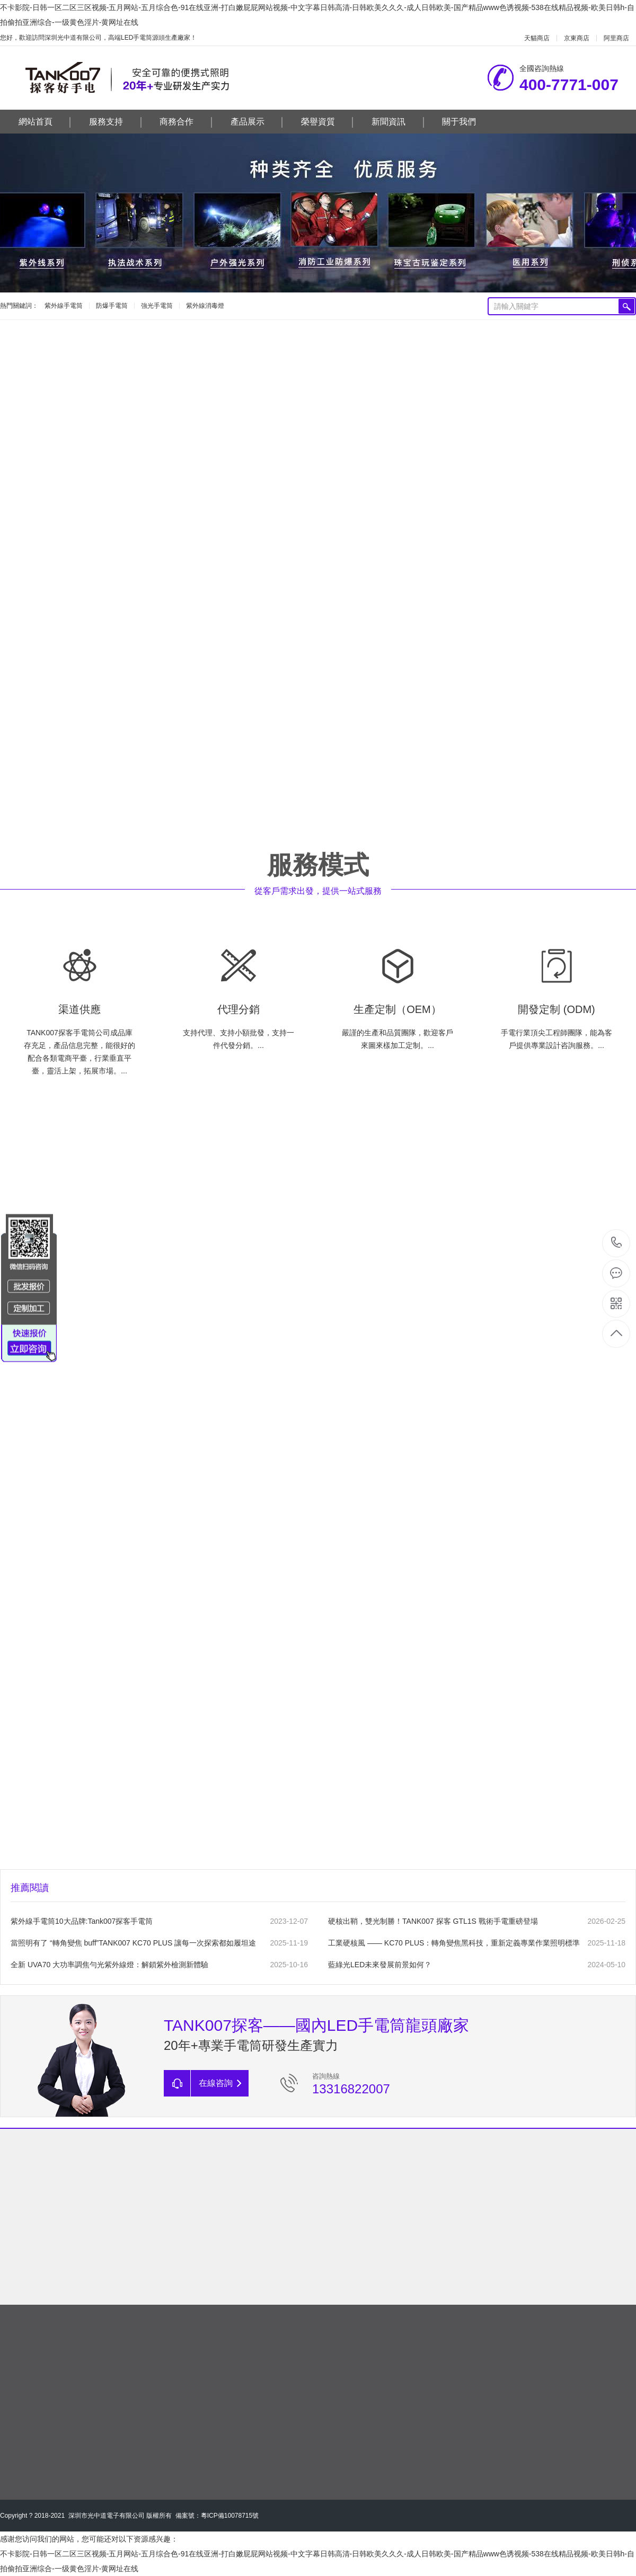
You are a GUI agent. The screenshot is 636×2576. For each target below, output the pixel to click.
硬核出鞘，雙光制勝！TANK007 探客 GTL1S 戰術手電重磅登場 (433, 1921)
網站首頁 (45, 122)
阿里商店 (616, 38)
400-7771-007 (617, 1243)
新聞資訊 (398, 122)
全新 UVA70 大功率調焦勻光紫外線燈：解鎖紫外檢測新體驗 (109, 1964)
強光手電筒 (157, 306)
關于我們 (459, 121)
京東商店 (576, 38)
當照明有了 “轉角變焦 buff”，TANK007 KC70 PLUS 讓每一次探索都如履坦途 (133, 1943)
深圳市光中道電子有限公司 (106, 2515)
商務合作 (186, 122)
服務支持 (115, 122)
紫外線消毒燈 (205, 306)
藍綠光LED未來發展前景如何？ (379, 1964)
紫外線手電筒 (64, 306)
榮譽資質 (327, 122)
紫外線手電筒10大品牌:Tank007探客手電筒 (82, 1921)
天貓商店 (537, 38)
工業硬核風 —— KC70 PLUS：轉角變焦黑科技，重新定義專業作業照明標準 (454, 1943)
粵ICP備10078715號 (230, 2515)
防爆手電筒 (112, 306)
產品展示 (257, 122)
